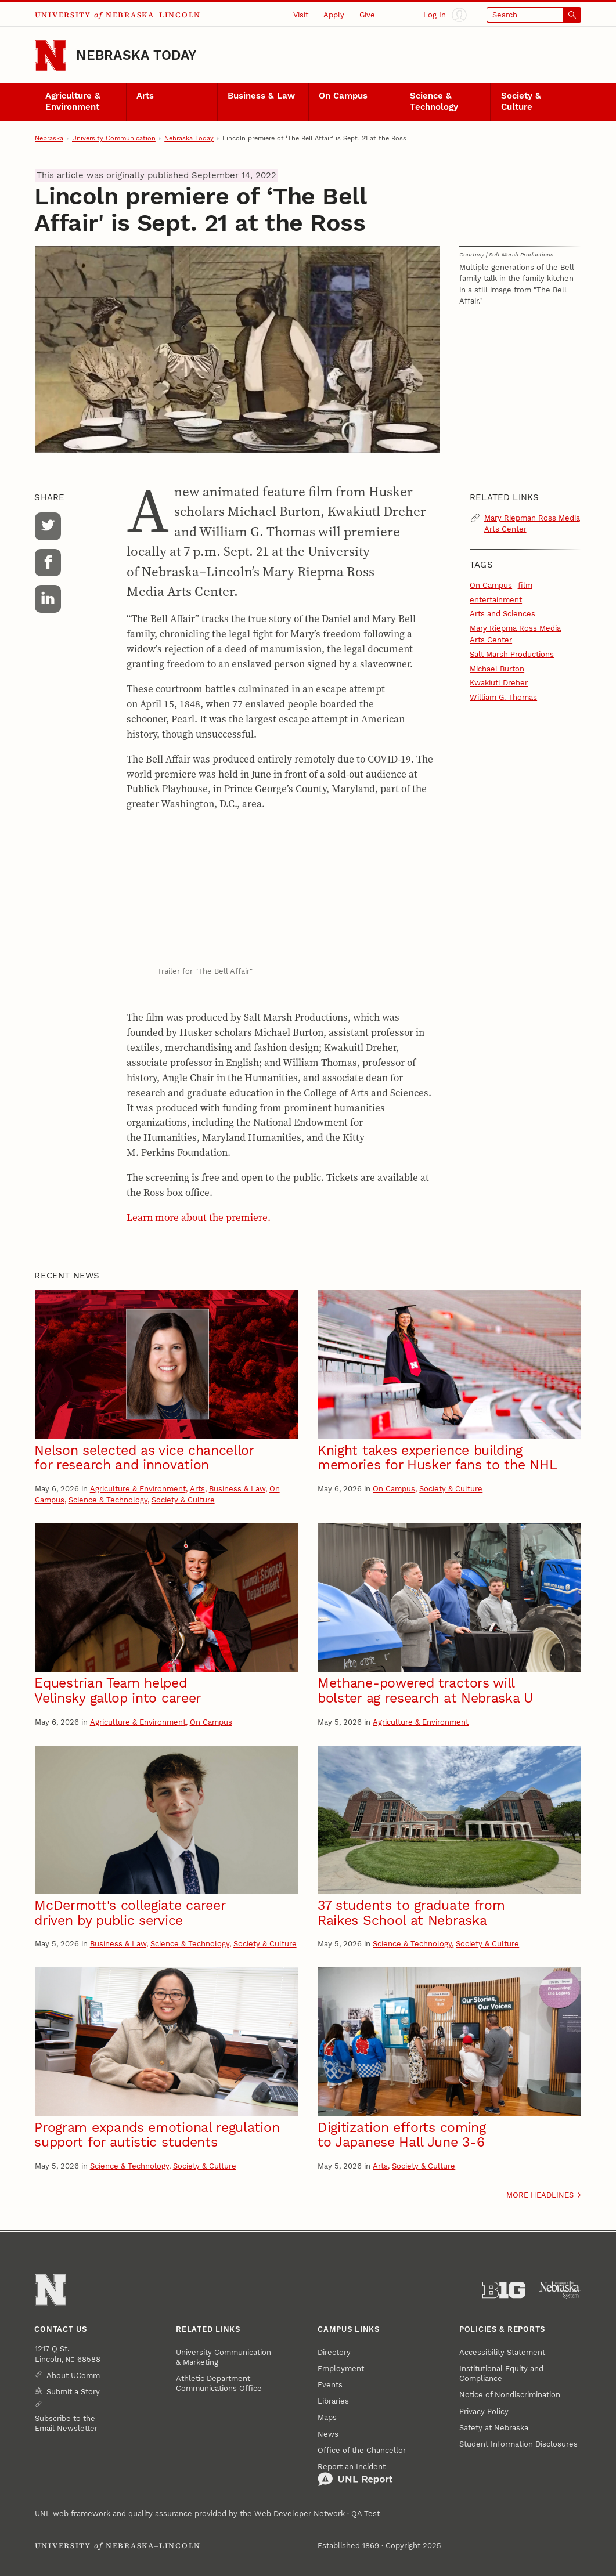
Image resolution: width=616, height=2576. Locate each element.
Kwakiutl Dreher (499, 682)
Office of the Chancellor (362, 2450)
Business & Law (261, 96)
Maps (327, 2417)
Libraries (333, 2401)
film (525, 585)
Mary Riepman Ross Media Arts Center (532, 523)
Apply (333, 14)
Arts (145, 96)
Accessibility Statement (502, 2352)
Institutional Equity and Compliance (501, 2373)
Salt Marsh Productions (512, 654)
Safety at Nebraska (493, 2427)
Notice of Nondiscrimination (509, 2394)
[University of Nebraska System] (560, 2290)
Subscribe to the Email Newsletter (66, 2423)
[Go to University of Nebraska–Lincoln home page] (51, 56)
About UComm (73, 2375)
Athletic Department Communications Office (219, 2383)
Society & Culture (521, 101)
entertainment (496, 599)
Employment (341, 2368)
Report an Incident (355, 2474)
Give (367, 14)
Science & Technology (434, 101)
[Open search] (534, 15)
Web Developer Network (299, 2513)
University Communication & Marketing (223, 2357)
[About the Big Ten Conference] (503, 2290)
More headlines (540, 2195)
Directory (334, 2352)
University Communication (114, 138)
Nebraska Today (136, 55)
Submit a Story (73, 2391)
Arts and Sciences (502, 613)
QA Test (365, 2513)
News (328, 2434)
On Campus (343, 96)
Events (330, 2384)
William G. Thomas (503, 697)
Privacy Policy (484, 2411)
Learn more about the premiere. (199, 1217)
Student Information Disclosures (518, 2444)
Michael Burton (497, 668)
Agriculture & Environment (72, 101)
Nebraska (49, 138)
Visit (300, 14)
